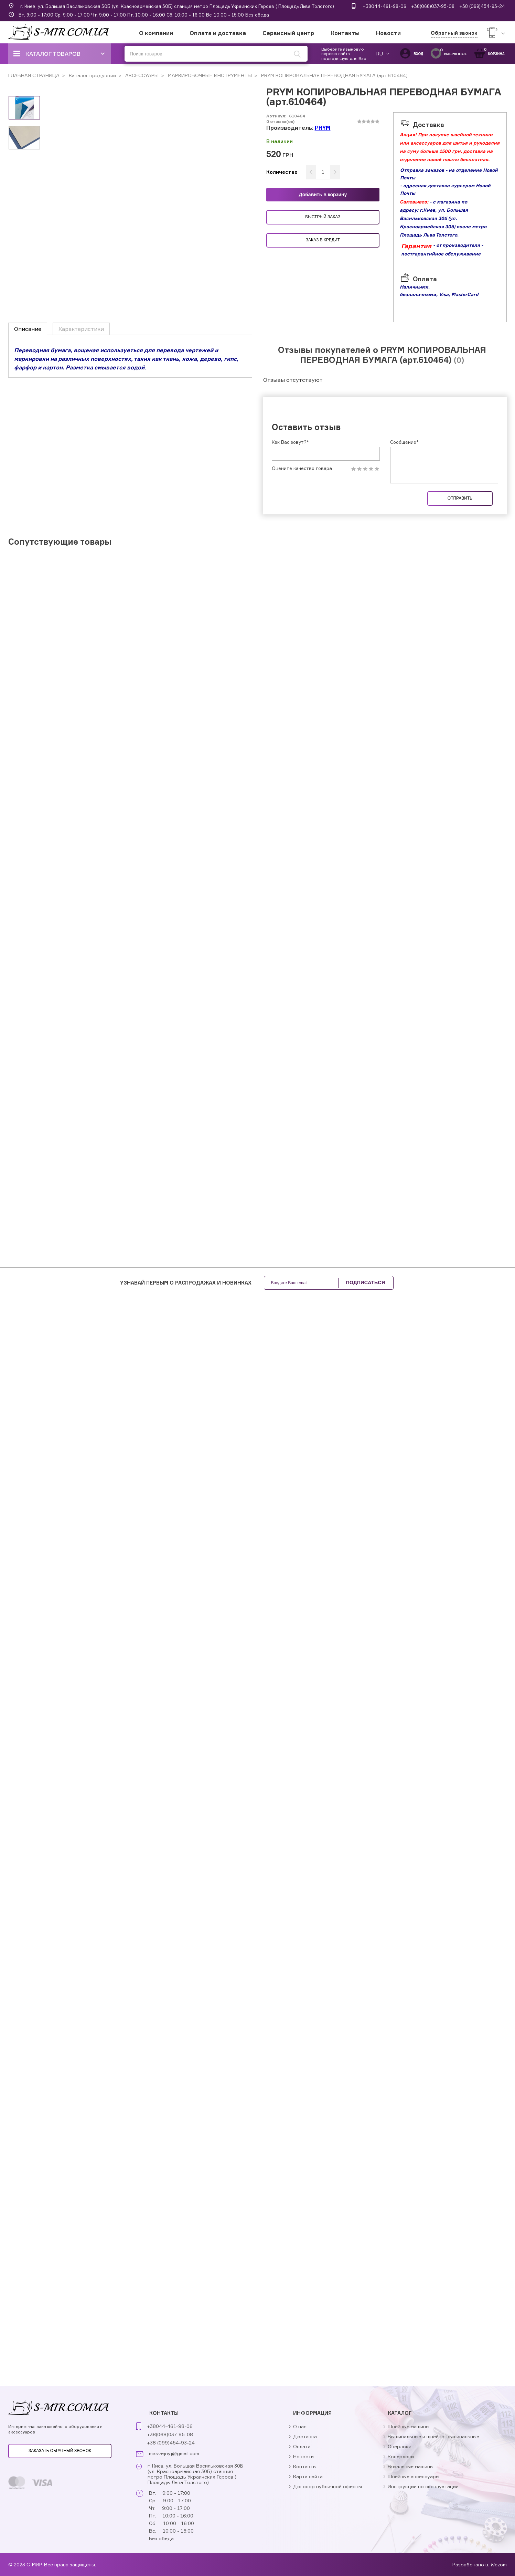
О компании (156, 33)
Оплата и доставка (218, 33)
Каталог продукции (91, 75)
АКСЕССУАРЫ (141, 75)
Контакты (345, 33)
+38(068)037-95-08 (432, 6)
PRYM (323, 127)
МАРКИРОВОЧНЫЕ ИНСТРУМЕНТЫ (209, 75)
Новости (388, 33)
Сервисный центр (288, 33)
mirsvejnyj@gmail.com (174, 2453)
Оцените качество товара (302, 468)
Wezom (499, 2564)
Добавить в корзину (323, 194)
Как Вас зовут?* (290, 442)
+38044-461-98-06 (384, 6)
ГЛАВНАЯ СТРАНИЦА (34, 75)
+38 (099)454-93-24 (482, 6)
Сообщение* (404, 442)
